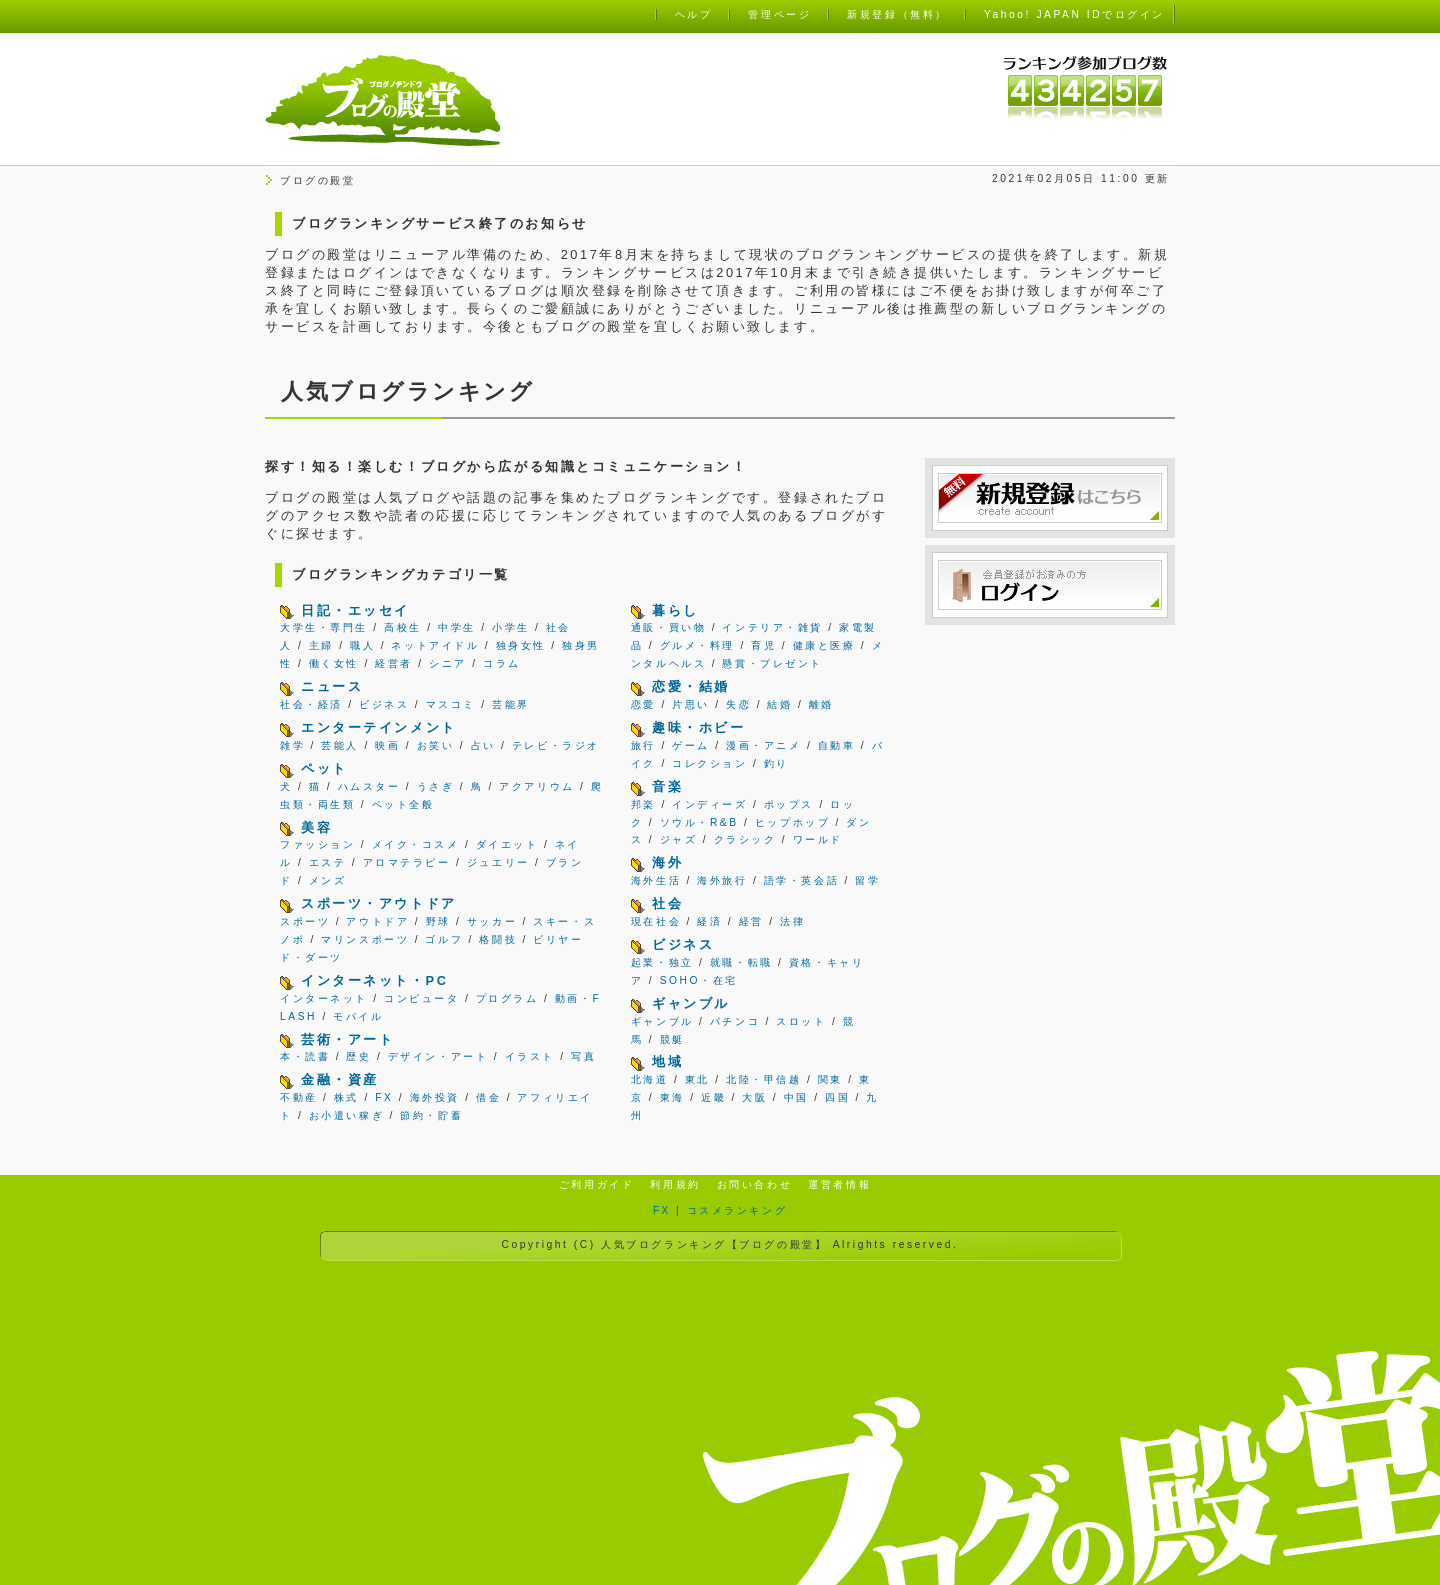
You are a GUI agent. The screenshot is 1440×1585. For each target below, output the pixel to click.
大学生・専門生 (324, 627)
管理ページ (779, 14)
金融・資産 (340, 1079)
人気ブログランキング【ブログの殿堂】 (714, 1244)
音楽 (667, 786)
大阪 (754, 1097)
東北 (697, 1079)
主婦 (321, 645)
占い (483, 745)
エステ (328, 862)
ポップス (789, 804)
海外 (667, 862)
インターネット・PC (374, 980)
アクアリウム (536, 786)
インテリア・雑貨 (772, 627)
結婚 (779, 704)
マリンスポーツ (365, 939)
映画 (387, 745)
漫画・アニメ (763, 745)
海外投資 (435, 1097)
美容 (316, 827)
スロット (801, 1021)
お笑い (436, 745)
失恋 (738, 704)
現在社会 (656, 921)
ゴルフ (444, 939)
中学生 (457, 627)
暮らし (675, 610)
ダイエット (507, 844)
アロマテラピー (407, 862)
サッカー (492, 921)
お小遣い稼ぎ (346, 1115)
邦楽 (643, 804)
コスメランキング (737, 1210)
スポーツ (305, 921)
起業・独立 (662, 962)
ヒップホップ (792, 822)
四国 (837, 1097)
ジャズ (679, 839)
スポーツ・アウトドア (379, 903)
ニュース (332, 686)
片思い (691, 704)
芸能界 (511, 704)
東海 (672, 1097)
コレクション (709, 763)
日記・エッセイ (355, 610)
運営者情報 (839, 1184)
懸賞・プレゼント (772, 663)
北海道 (650, 1079)
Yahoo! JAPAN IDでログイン (1074, 14)
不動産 (299, 1097)
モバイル (358, 1016)
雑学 (292, 745)
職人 (362, 645)
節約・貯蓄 (431, 1115)
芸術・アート (347, 1039)
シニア (448, 663)
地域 (667, 1061)
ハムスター (369, 786)
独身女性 (521, 645)
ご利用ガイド (596, 1184)
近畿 (713, 1097)
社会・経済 (311, 704)
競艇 (672, 1039)
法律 (792, 921)
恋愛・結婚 (691, 686)
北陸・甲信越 (763, 1079)
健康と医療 (824, 645)
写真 (583, 1056)
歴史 (358, 1056)
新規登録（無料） (897, 14)
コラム (502, 663)
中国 (796, 1097)
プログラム (507, 998)
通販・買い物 (668, 627)
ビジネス (384, 704)
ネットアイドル (435, 645)
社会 (667, 903)
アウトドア (377, 921)
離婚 (821, 704)
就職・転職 (741, 962)
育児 (763, 645)
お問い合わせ (754, 1184)
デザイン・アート (438, 1056)
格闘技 (498, 939)
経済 (709, 921)
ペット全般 (403, 804)
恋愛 (643, 704)
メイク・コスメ (416, 844)
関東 (830, 1079)
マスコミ (451, 704)
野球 (438, 921)
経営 (751, 921)
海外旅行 (722, 880)
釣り (776, 763)
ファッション (317, 844)
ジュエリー (498, 862)
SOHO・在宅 (699, 980)
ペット (324, 768)
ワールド (818, 839)
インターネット (324, 998)
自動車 (837, 745)
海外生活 (656, 880)
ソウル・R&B (699, 822)
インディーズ (709, 804)
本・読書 (305, 1056)
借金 (488, 1097)
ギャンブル (691, 1003)
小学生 (511, 627)
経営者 (394, 663)
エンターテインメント (379, 727)
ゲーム (691, 745)
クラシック (745, 839)
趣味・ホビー (698, 727)
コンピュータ (421, 998)
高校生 (403, 627)
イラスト (530, 1056)
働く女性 (334, 663)
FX (384, 1097)
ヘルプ (694, 14)
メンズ (328, 880)
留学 (867, 880)
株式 (346, 1097)
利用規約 (675, 1184)
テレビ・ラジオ (556, 745)
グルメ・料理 (697, 645)
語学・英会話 (801, 880)
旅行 (643, 745)
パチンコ (735, 1021)
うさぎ (436, 786)
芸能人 (340, 745)
